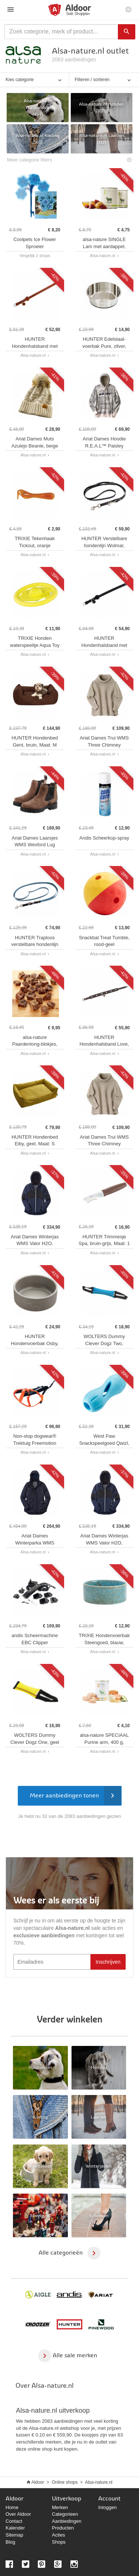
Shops (59, 2542)
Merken (60, 2507)
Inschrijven (108, 1962)
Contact (14, 2521)
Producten (63, 2528)
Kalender (15, 2528)
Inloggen (107, 2507)
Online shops (64, 2482)
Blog (10, 2542)
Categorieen (65, 2514)
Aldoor (37, 2482)
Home (12, 2507)
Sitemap (14, 2535)
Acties (58, 2535)
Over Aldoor (18, 2514)
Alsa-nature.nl (98, 2482)
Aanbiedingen (67, 2521)
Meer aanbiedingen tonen (75, 1795)
